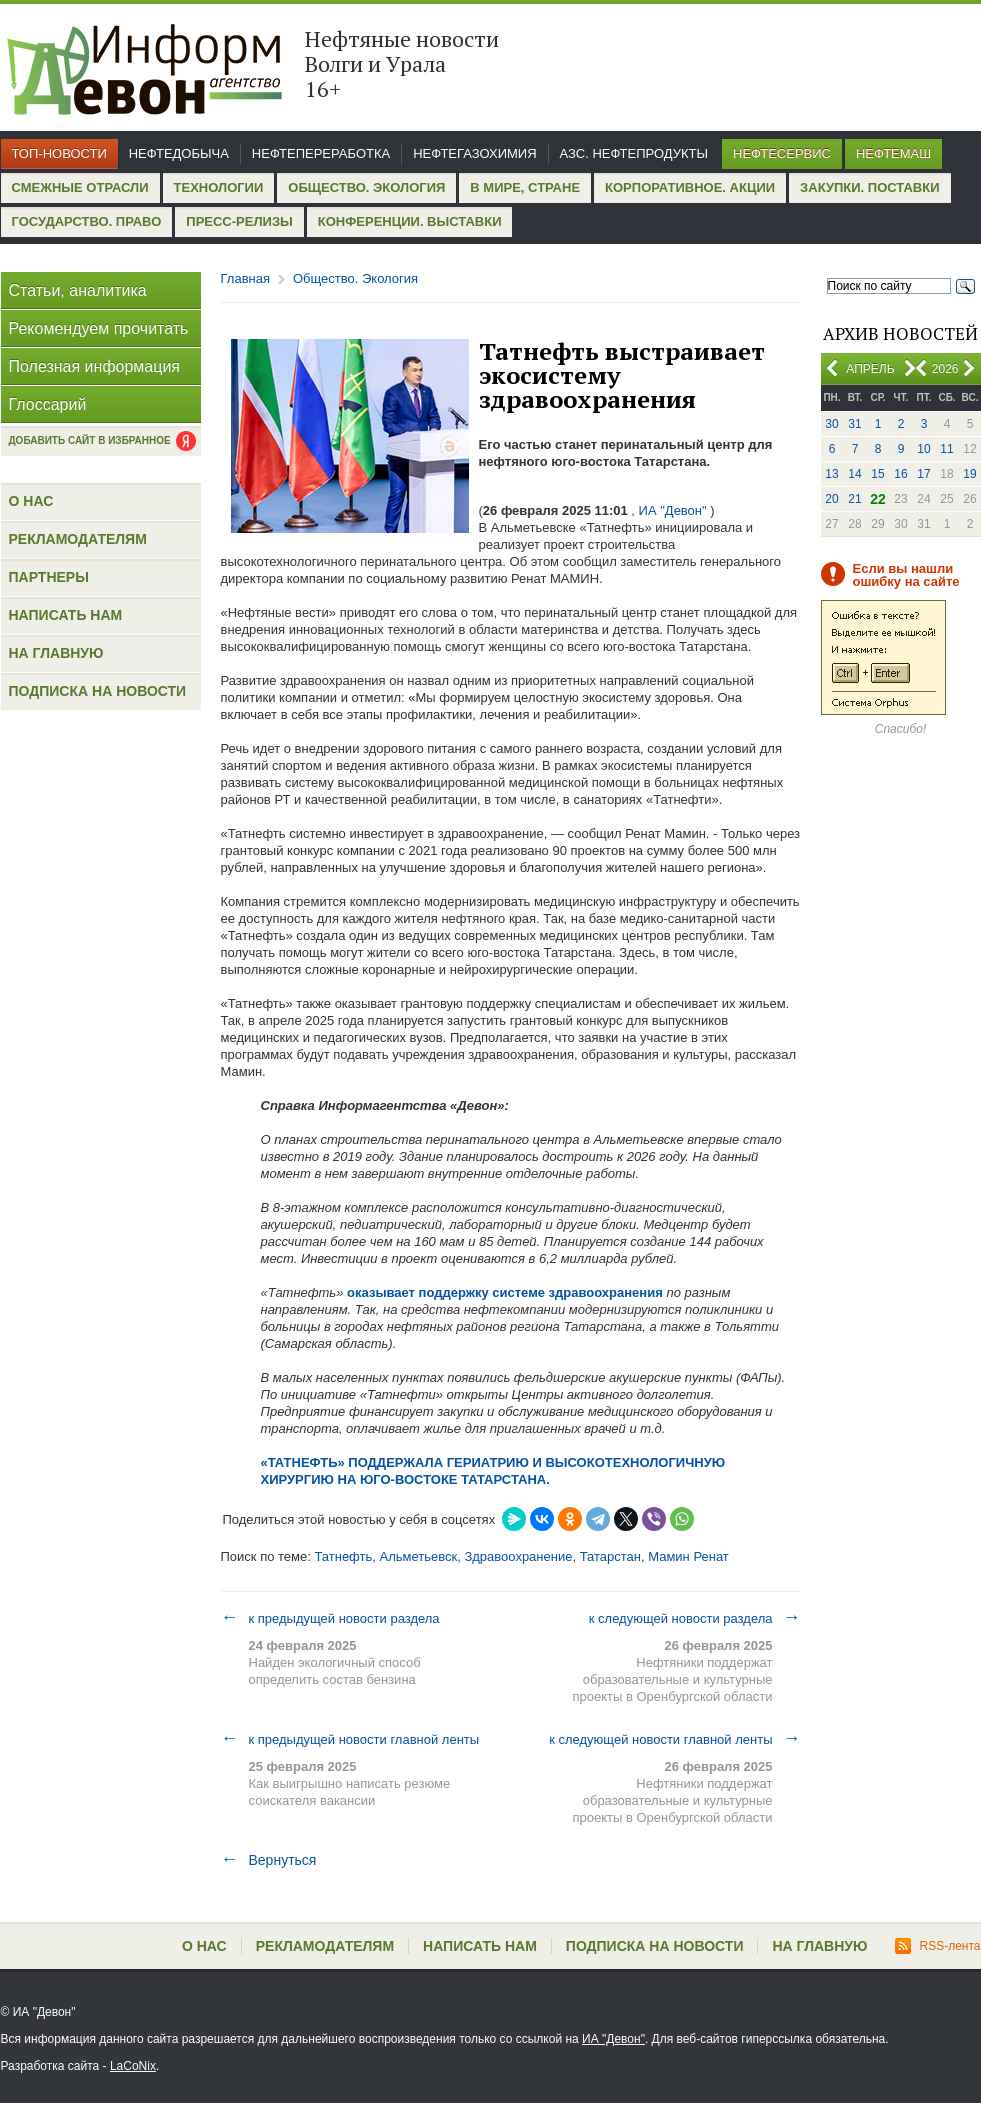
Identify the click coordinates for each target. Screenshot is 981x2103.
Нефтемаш (893, 153)
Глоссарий (48, 404)
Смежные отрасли (80, 187)
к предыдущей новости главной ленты (350, 1739)
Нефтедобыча (179, 153)
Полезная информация (95, 366)
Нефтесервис (782, 153)
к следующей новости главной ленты (674, 1739)
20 (831, 499)
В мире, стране (525, 187)
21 (854, 499)
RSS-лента (937, 1946)
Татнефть (343, 1556)
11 (946, 449)
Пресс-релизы (239, 221)
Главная (245, 278)
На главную (56, 653)
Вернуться (269, 1860)
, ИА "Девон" (669, 510)
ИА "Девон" (613, 2039)
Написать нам (66, 615)
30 (831, 424)
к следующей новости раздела (695, 1618)
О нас (31, 501)
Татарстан (610, 1556)
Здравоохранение (518, 1556)
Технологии (219, 187)
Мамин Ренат (688, 1556)
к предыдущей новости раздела (330, 1618)
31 (854, 424)
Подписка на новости (98, 691)
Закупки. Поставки (869, 187)
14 (854, 474)
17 (923, 474)
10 (923, 449)
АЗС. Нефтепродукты (634, 153)
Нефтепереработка (321, 153)
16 (900, 474)
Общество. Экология (366, 187)
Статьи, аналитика (78, 290)
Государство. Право (87, 221)
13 (831, 474)
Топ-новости (59, 153)
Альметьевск (419, 1556)
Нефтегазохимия (474, 153)
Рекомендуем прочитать (99, 328)
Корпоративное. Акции (690, 187)
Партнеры (49, 577)
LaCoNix (133, 2066)
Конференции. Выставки (410, 221)
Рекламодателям (78, 539)
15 (877, 474)
